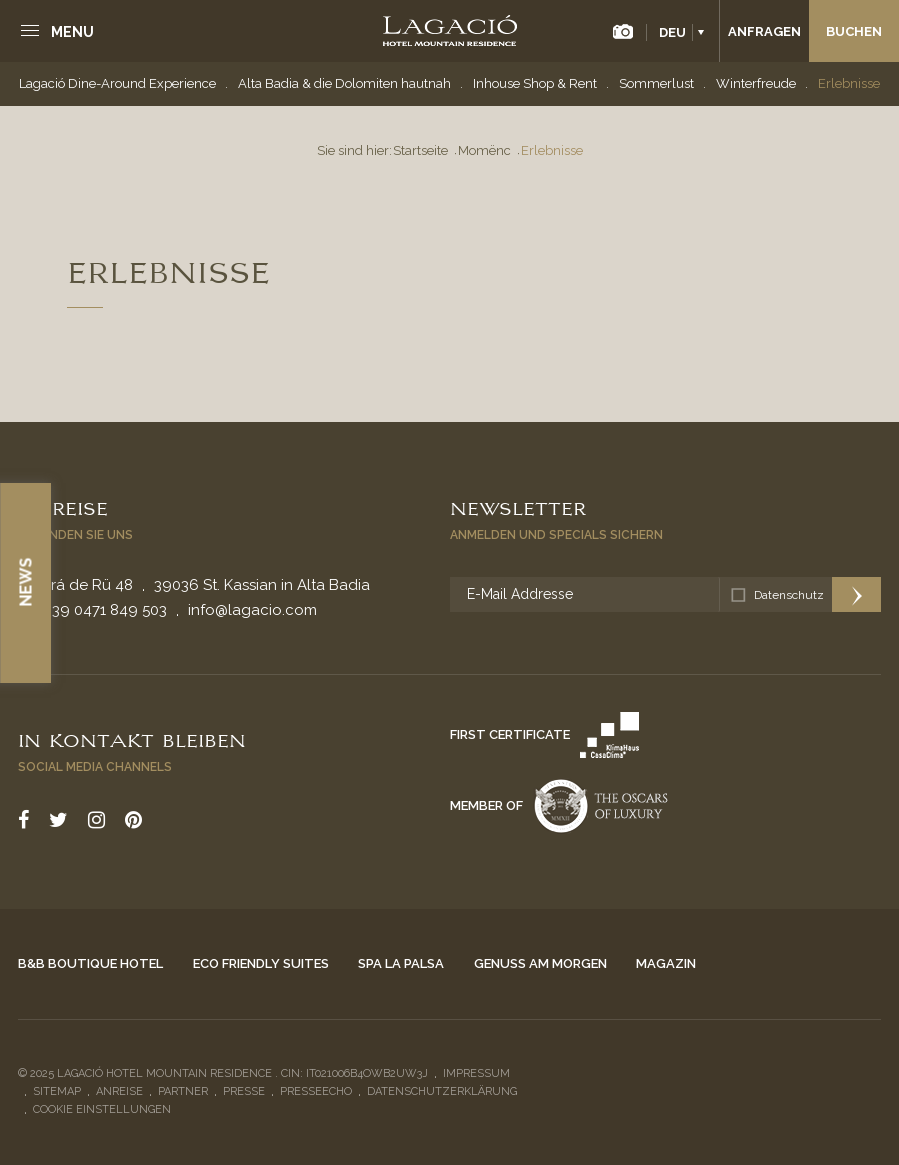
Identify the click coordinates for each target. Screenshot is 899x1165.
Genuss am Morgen (540, 963)
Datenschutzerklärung (442, 1091)
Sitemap (57, 1091)
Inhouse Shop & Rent (535, 83)
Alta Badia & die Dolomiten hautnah (344, 83)
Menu (72, 32)
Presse (244, 1091)
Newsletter (518, 507)
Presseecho (316, 1091)
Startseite (420, 150)
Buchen (854, 31)
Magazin (666, 963)
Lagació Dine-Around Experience (117, 83)
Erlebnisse (849, 83)
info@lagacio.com (252, 610)
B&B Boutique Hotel (90, 963)
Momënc (484, 150)
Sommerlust (656, 83)
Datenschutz (789, 595)
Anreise (63, 507)
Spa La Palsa (401, 963)
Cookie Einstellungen (102, 1109)
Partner (183, 1091)
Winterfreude (756, 83)
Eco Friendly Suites (261, 963)
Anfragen (764, 31)
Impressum (476, 1073)
